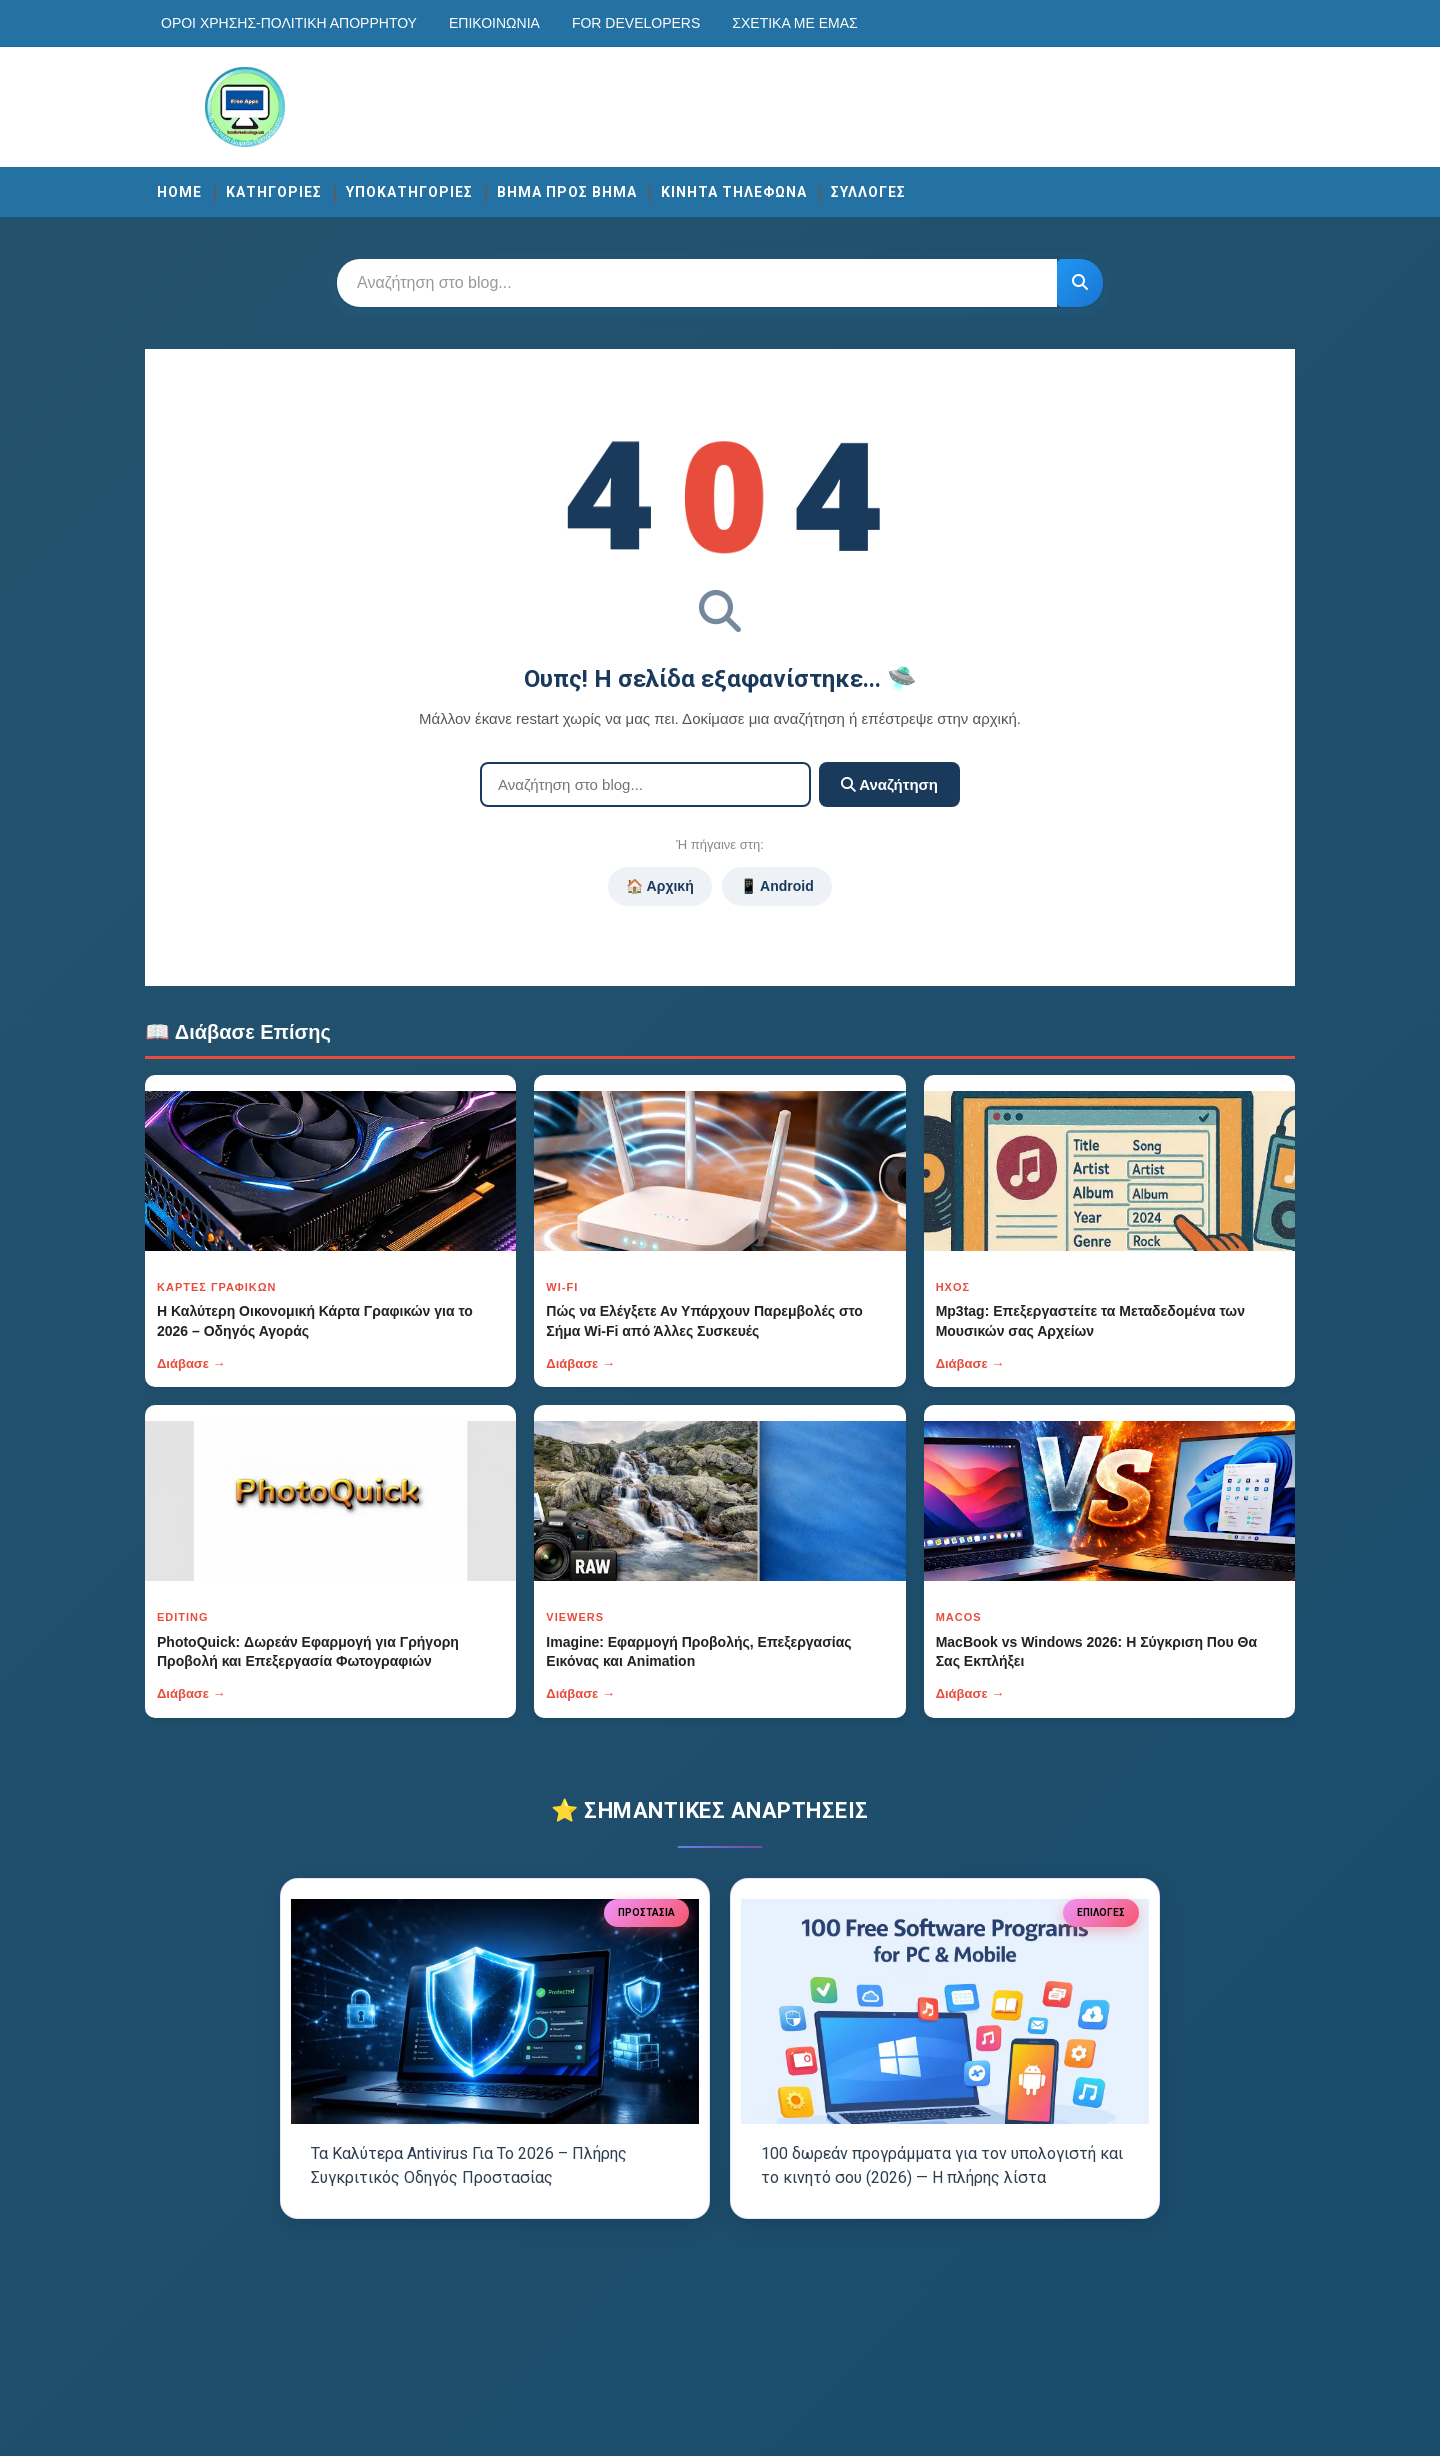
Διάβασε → (191, 1363)
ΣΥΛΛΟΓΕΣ (868, 192)
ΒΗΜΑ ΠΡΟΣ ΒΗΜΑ (567, 192)
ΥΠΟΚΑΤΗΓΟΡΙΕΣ (409, 192)
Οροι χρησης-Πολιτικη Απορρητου (289, 23)
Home (179, 192)
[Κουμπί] (1080, 283)
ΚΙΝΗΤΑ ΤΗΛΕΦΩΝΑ (734, 192)
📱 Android (777, 886)
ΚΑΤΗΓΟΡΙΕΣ (274, 192)
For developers (636, 23)
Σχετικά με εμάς (794, 23)
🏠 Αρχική (659, 886)
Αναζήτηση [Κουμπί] (889, 784)
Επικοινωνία (494, 23)
